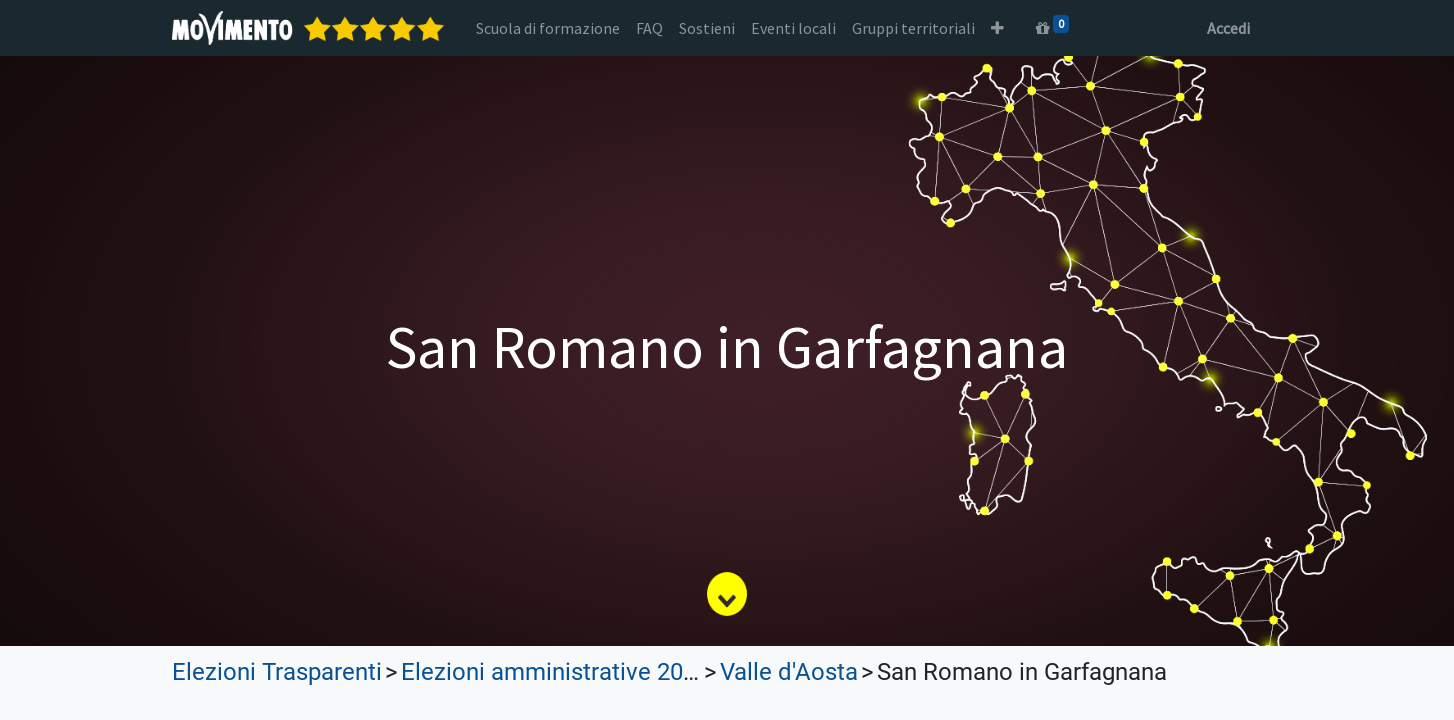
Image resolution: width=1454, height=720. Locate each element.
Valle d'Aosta (789, 672)
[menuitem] (548, 28)
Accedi (1228, 28)
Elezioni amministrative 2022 (555, 672)
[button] (997, 28)
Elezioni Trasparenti (277, 672)
